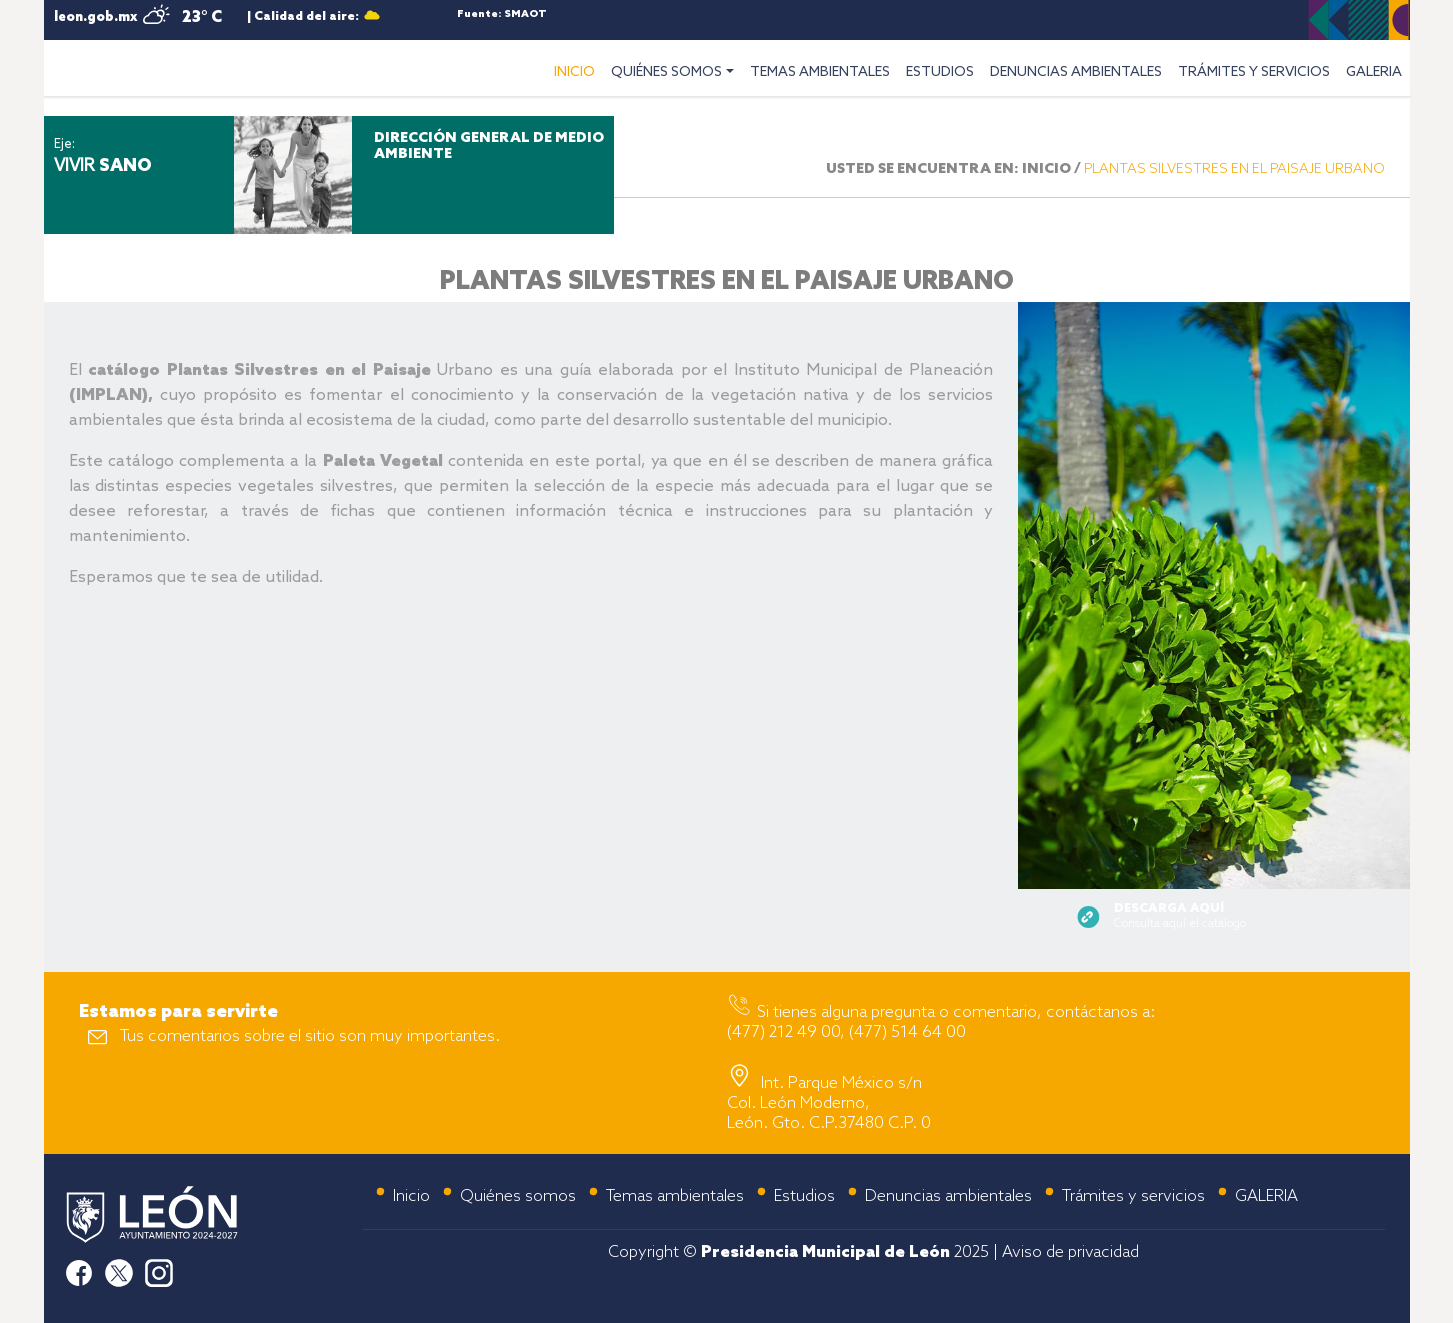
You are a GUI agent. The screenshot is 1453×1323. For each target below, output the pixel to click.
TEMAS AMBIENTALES (820, 72)
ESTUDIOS (940, 72)
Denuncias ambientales (948, 1196)
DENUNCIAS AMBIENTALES (1076, 72)
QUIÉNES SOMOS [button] (666, 72)
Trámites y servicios (1133, 1196)
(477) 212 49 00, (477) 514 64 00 (846, 1032)
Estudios (804, 1196)
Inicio (411, 1196)
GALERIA (1374, 72)
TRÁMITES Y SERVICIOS (1254, 72)
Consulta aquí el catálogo (1180, 916)
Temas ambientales (675, 1196)
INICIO (578, 70)
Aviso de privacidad (1070, 1252)
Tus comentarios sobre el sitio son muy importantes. (310, 1036)
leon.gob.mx (95, 17)
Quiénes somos (518, 1196)
